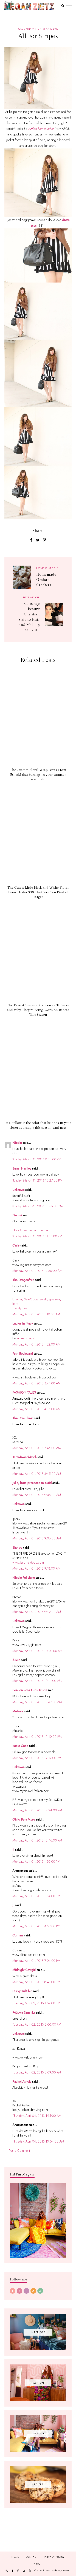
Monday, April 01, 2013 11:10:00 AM (37, 1681)
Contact (32, 2557)
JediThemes (65, 2570)
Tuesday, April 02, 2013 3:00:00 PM (36, 2024)
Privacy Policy (54, 2557)
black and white (28, 28)
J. (13, 1905)
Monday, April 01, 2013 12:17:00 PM (36, 1758)
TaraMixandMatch (24, 1457)
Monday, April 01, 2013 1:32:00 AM (36, 1344)
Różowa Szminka (23, 2012)
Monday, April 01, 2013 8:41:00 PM (36, 1982)
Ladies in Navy (22, 1323)
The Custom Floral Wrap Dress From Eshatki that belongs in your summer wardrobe (38, 774)
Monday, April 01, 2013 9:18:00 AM (36, 1568)
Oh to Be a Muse (23, 1819)
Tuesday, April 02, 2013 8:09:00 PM (36, 2072)
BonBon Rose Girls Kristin (29, 1690)
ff (13, 1849)
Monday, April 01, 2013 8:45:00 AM (36, 1473)
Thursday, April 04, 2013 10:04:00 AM (38, 2141)
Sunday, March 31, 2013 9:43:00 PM (36, 1159)
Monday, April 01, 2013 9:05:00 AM (36, 1495)
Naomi (17, 1215)
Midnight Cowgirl (24, 1970)
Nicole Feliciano (23, 1577)
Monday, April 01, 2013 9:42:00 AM (36, 1612)
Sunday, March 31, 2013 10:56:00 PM (37, 1206)
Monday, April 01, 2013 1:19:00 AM (36, 1314)
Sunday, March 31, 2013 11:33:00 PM (37, 1236)
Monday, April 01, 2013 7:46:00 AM (36, 1448)
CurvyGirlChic (22, 1991)
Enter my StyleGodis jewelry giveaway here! (36, 1301)
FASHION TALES (24, 1392)
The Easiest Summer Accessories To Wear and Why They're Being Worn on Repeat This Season (38, 1009)
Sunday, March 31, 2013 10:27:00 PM (37, 1180)
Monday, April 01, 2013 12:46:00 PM (37, 1840)
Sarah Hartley (21, 1168)
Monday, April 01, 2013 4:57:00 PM (36, 1926)
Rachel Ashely (21, 2081)
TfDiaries (46, 2570)
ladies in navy (25, 1338)
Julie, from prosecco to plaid (32, 1483)
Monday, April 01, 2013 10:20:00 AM (37, 1651)
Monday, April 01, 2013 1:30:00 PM (36, 1861)
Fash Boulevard (22, 1353)
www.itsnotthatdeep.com (28, 1562)
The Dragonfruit (23, 1280)
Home (15, 2557)
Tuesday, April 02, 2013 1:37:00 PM (36, 2003)
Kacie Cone (20, 1746)
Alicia (16, 1660)
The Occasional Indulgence (30, 1230)
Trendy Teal (19, 1308)
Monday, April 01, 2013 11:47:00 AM (37, 1702)
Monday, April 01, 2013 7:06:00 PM (36, 1960)
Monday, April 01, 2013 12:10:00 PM (37, 1736)
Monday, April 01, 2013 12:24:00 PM (37, 1810)
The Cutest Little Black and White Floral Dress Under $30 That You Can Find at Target (38, 892)
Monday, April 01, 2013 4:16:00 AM (36, 1409)
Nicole (17, 1142)
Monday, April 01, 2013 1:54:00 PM (36, 1896)
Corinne (17, 1935)
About (38, 2563)
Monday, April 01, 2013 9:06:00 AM (36, 1538)
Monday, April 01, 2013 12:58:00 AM (37, 1271)
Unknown (18, 1190)
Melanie (17, 1711)
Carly (15, 1245)
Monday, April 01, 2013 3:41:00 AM (36, 1383)
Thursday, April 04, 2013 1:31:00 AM (36, 2115)
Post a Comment (19, 2150)
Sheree (17, 1547)
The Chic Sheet (22, 1418)
